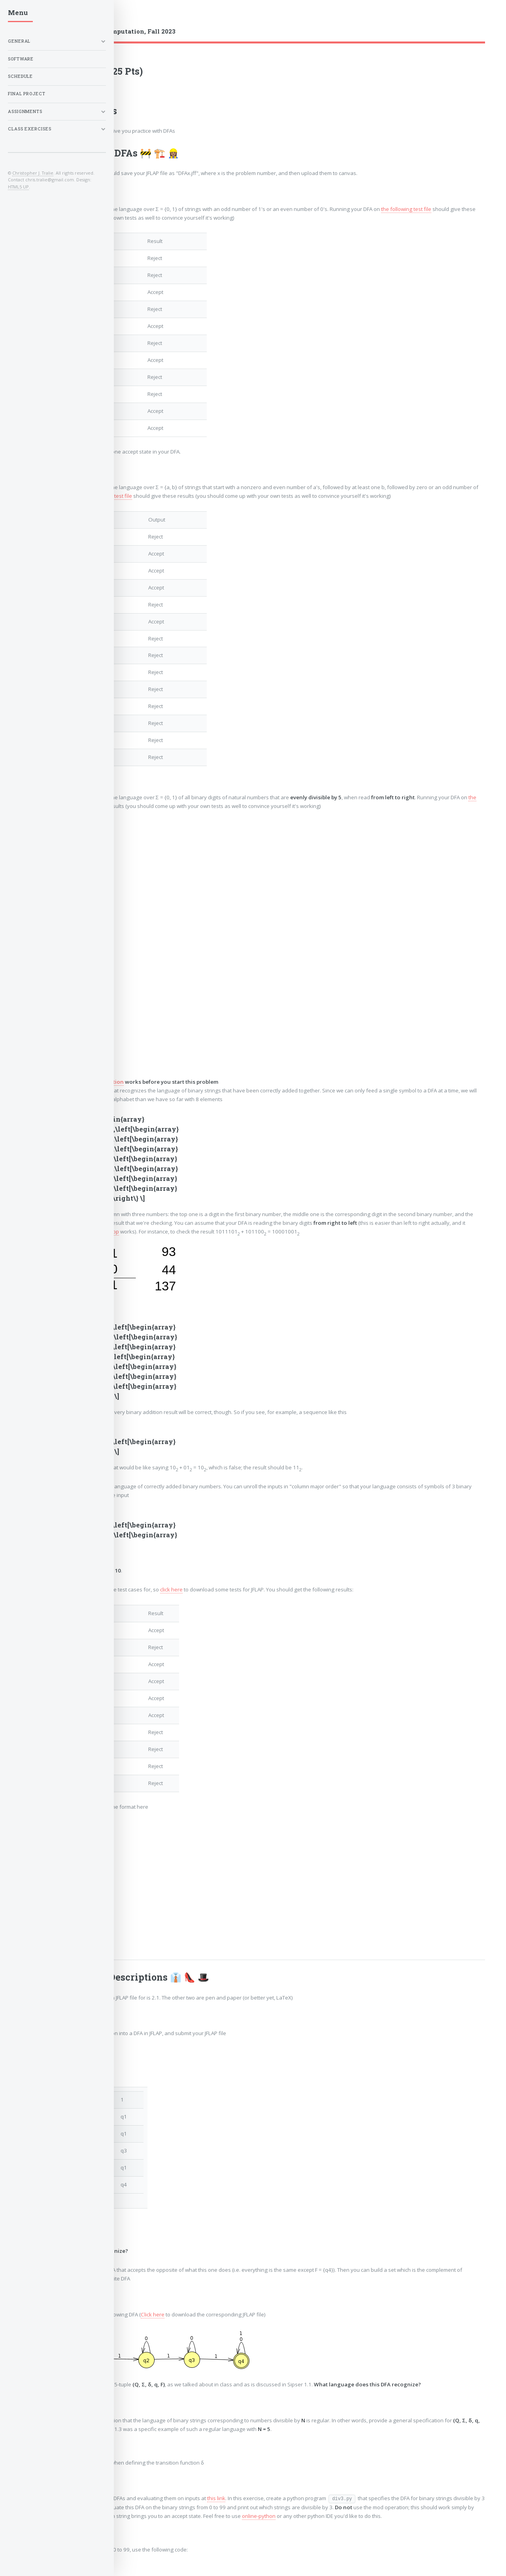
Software (21, 59)
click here (171, 1589)
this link (216, 2498)
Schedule (20, 76)
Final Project (26, 93)
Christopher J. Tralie (32, 173)
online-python (259, 2516)
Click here (152, 2314)
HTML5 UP (18, 187)
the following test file (406, 209)
